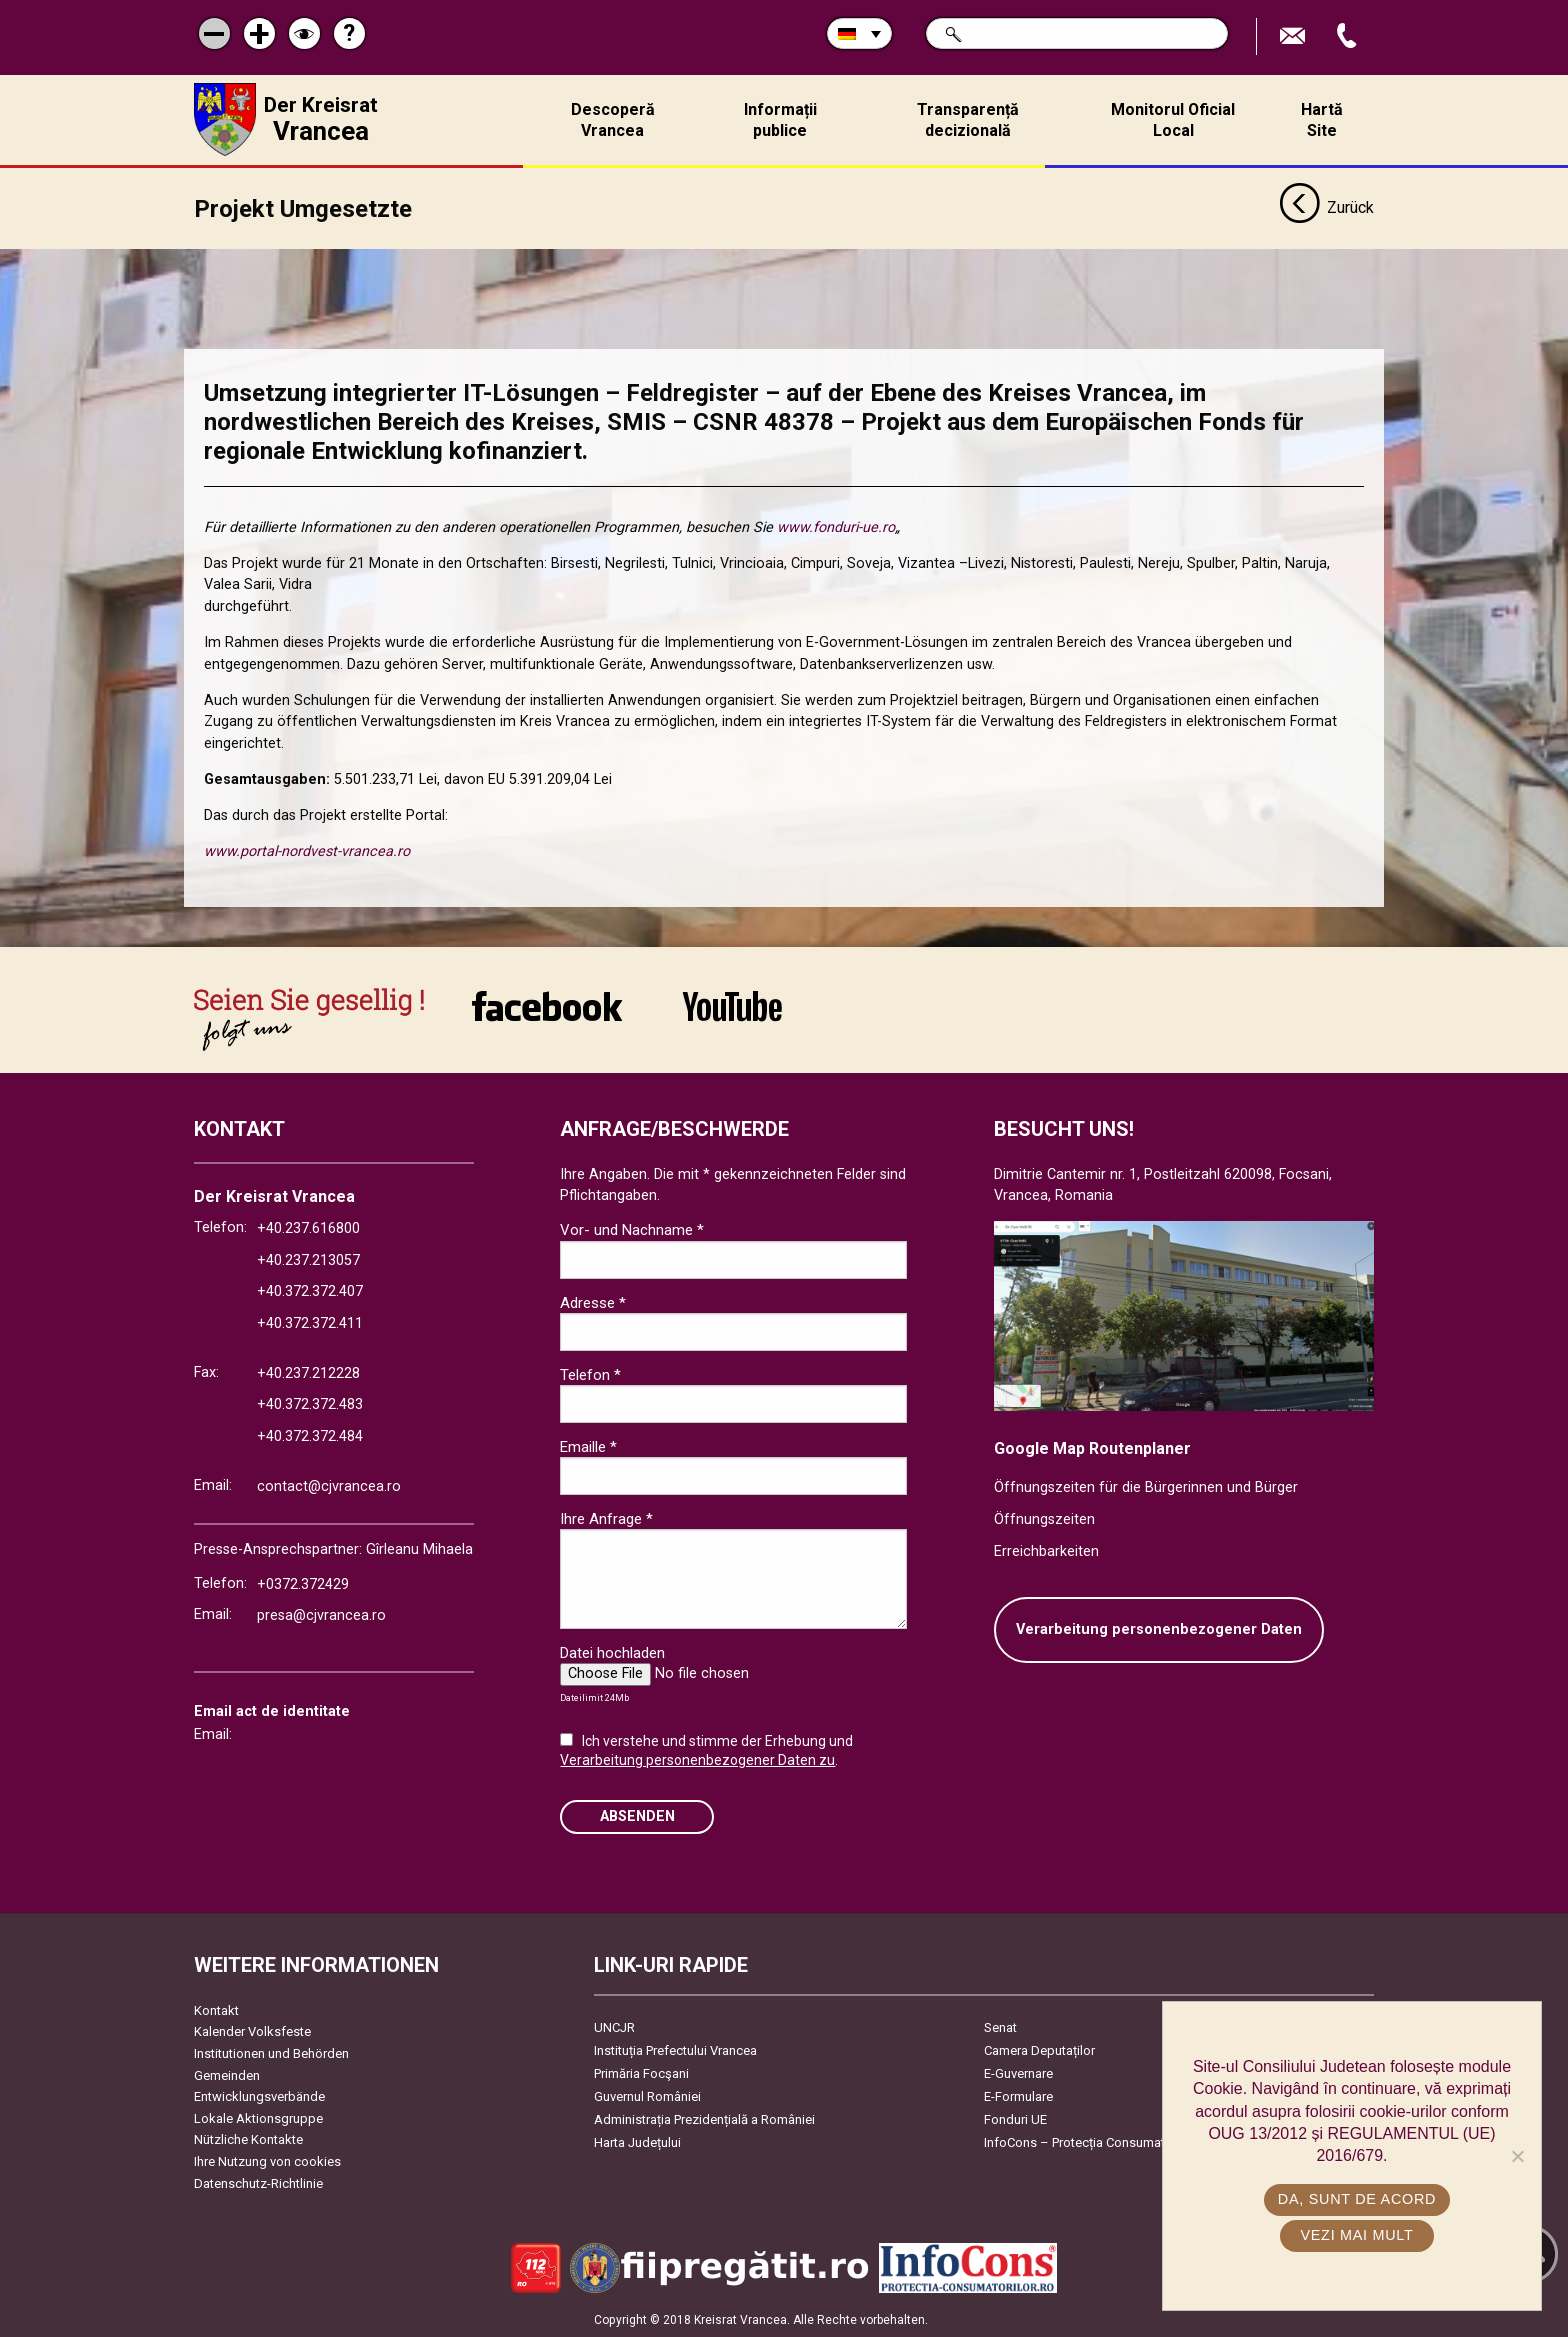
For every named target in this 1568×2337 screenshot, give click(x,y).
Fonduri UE (1015, 2118)
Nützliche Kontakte (248, 2139)
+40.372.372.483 (310, 1403)
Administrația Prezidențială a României (704, 2118)
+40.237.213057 (308, 1259)
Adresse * (593, 1302)
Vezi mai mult (1356, 2235)
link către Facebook (547, 1005)
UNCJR (614, 2026)
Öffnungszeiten (1044, 1518)
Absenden (637, 1815)
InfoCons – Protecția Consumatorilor (1089, 2141)
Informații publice (780, 120)
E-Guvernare (1018, 2072)
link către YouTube (732, 1005)
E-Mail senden (1295, 36)
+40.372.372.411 (310, 1322)
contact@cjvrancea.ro (329, 1485)
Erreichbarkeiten (1046, 1550)
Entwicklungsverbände (259, 2095)
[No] (1517, 2156)
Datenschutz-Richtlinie (258, 2182)
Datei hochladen (612, 1652)
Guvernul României (647, 2095)
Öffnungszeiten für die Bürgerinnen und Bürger (1146, 1486)
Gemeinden (227, 2074)
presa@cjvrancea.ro (321, 1614)
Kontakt (216, 2009)
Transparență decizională (968, 120)
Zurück (1326, 208)
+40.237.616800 (308, 1227)
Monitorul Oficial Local (1173, 120)
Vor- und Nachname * (632, 1230)
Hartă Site (1322, 120)
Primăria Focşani (641, 2072)
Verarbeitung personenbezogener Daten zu (697, 1759)
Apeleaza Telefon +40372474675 (1349, 36)
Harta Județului (637, 2141)
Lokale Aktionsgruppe (258, 2117)
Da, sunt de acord (1357, 2199)
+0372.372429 (303, 1583)
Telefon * (590, 1374)
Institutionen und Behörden (271, 2052)
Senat (1000, 2026)
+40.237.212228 (308, 1372)
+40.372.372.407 (310, 1291)
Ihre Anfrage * (606, 1518)
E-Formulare (1018, 2095)
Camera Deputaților (1039, 2049)
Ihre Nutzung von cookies (267, 2160)
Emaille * (588, 1446)
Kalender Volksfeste (252, 2030)
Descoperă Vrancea (613, 120)
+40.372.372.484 (310, 1435)
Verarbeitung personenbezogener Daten (1159, 1628)
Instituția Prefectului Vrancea (675, 2049)
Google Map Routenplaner (1092, 1447)
